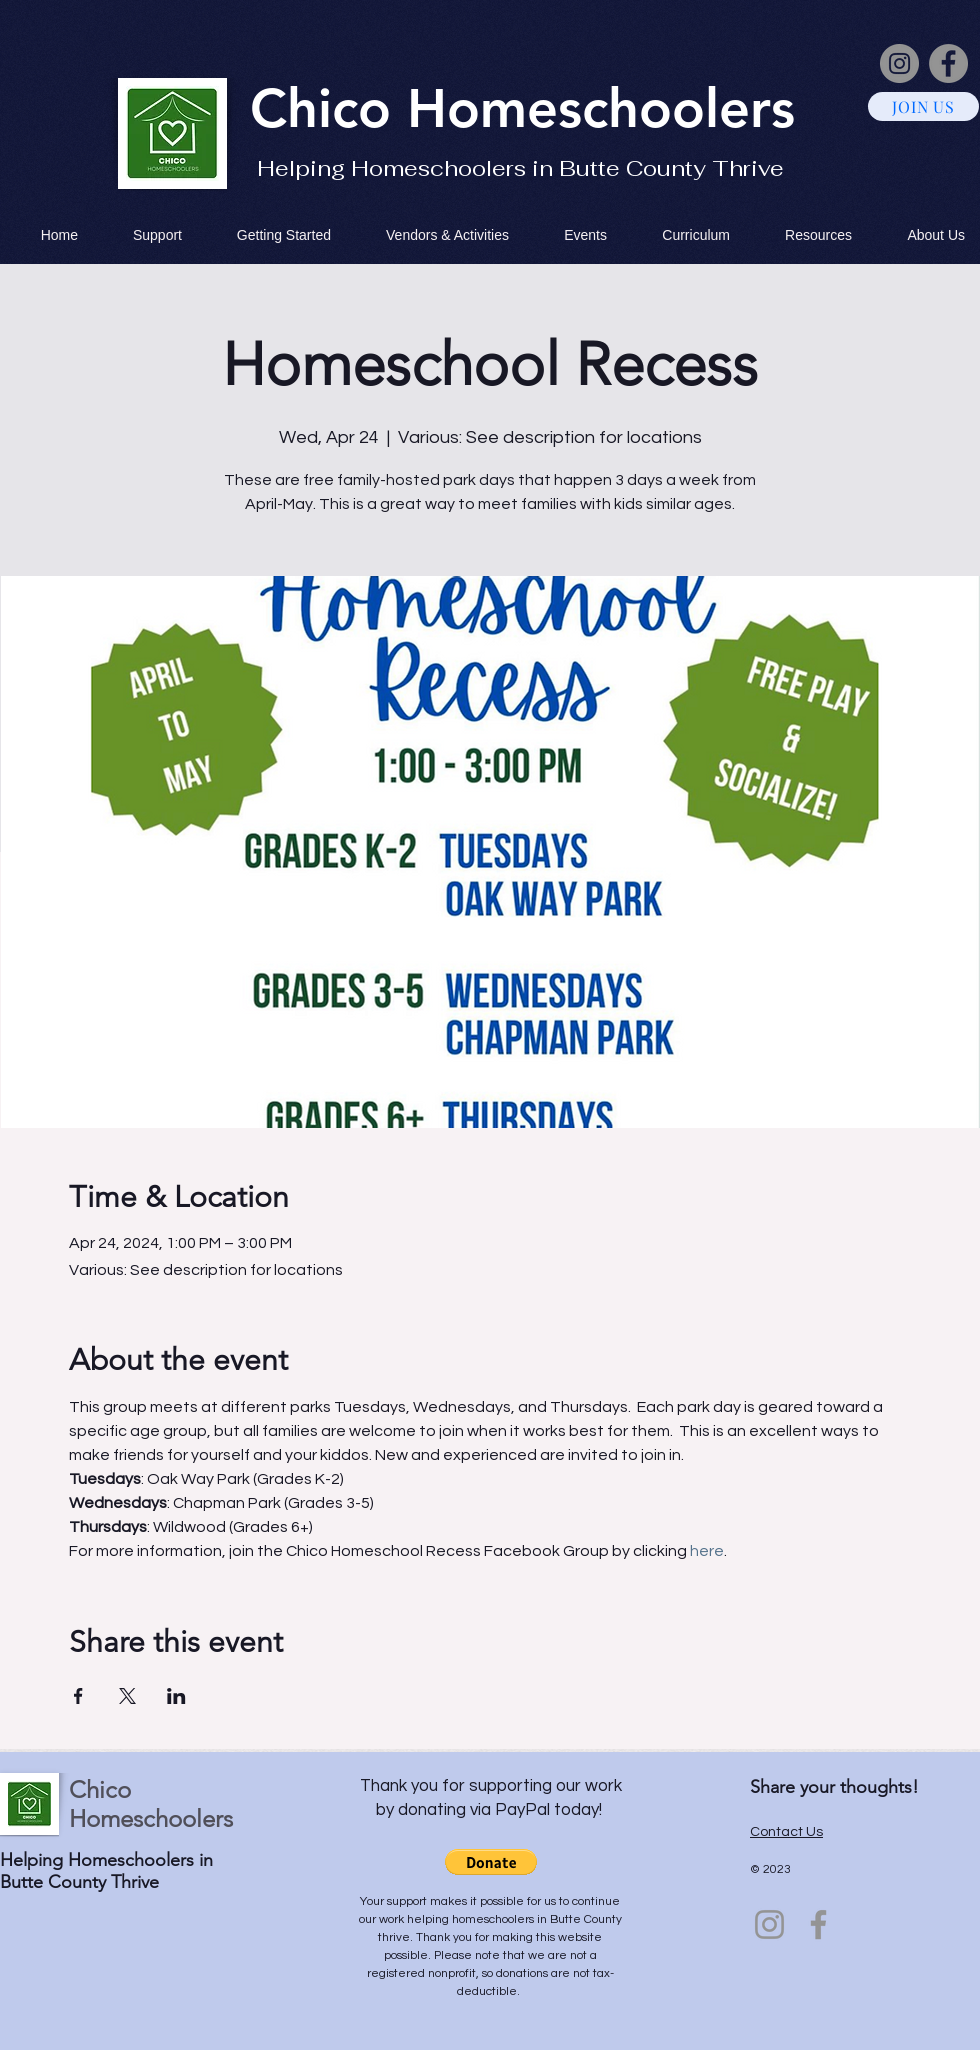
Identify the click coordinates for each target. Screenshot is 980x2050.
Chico (328, 108)
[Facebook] (948, 63)
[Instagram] (899, 63)
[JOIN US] (923, 106)
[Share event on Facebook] (78, 1696)
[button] (491, 1862)
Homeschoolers (601, 108)
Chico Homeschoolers (151, 1804)
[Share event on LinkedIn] (176, 1696)
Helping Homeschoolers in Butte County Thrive (520, 168)
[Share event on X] (127, 1696)
